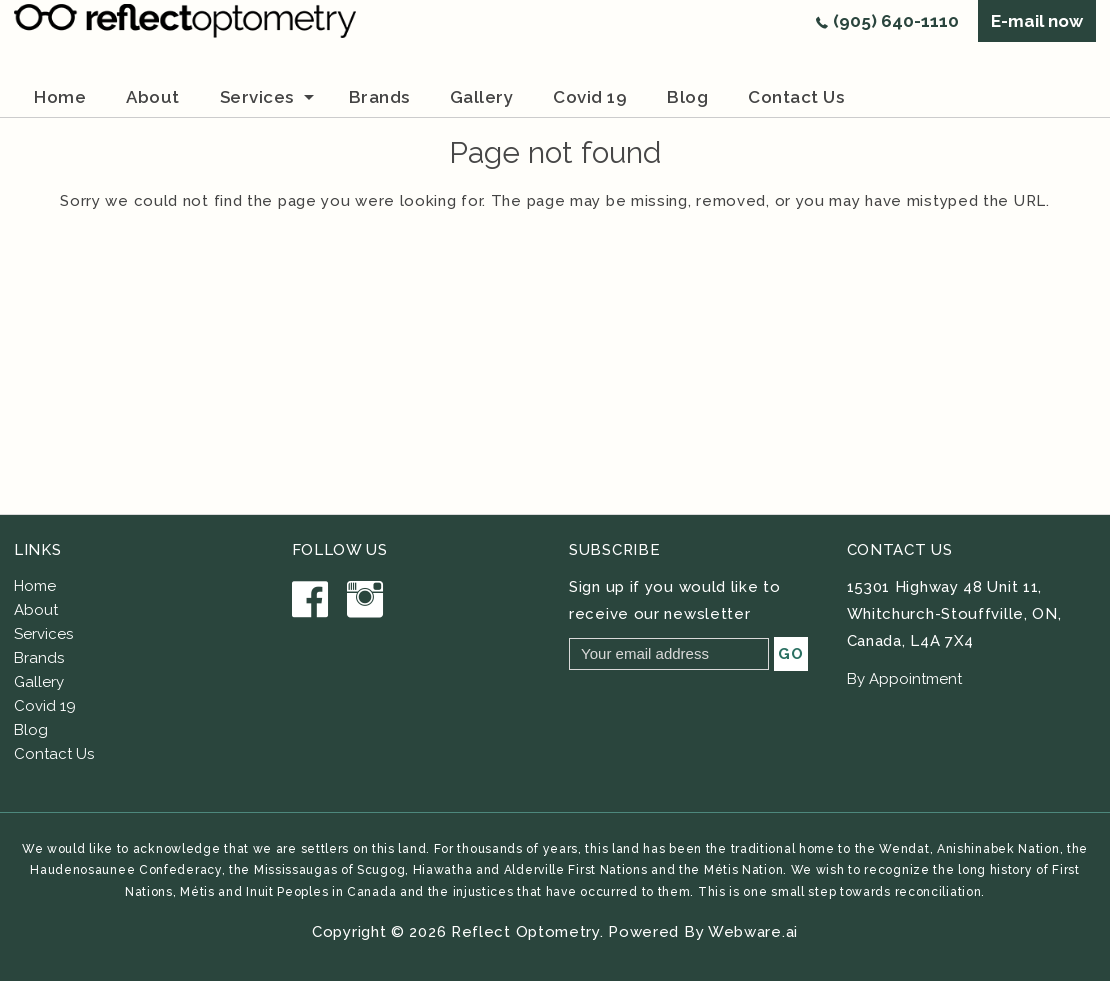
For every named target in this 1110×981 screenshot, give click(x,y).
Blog (687, 97)
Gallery (482, 97)
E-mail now (1037, 21)
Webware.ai (753, 932)
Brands (39, 658)
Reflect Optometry (525, 932)
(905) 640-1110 (896, 21)
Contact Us (54, 754)
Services (257, 97)
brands (379, 97)
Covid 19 (590, 97)
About (36, 610)
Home (60, 97)
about (153, 97)
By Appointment (904, 679)
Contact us (796, 97)
